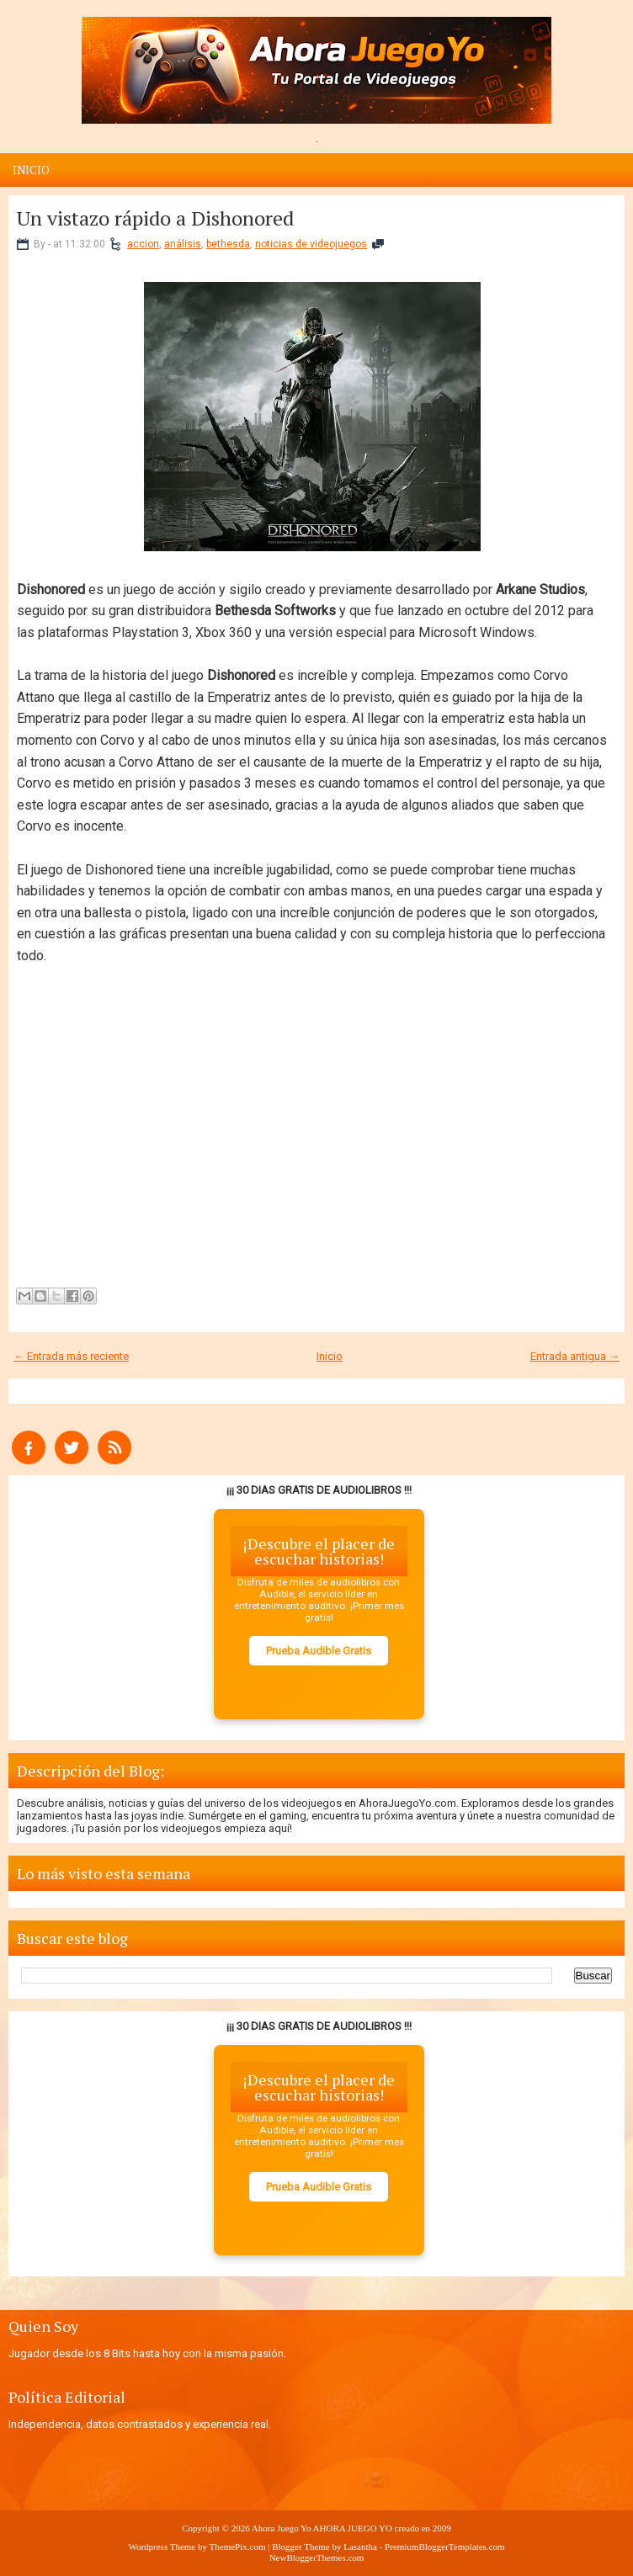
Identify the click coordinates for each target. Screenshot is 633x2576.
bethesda (228, 244)
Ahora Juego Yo (281, 2528)
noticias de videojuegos (311, 244)
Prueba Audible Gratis (318, 1650)
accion (143, 244)
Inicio (31, 170)
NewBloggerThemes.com (316, 2557)
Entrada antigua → (575, 1356)
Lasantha (360, 2546)
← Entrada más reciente (71, 1356)
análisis (182, 244)
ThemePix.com (238, 2546)
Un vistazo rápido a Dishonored (155, 218)
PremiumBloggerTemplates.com (445, 2546)
